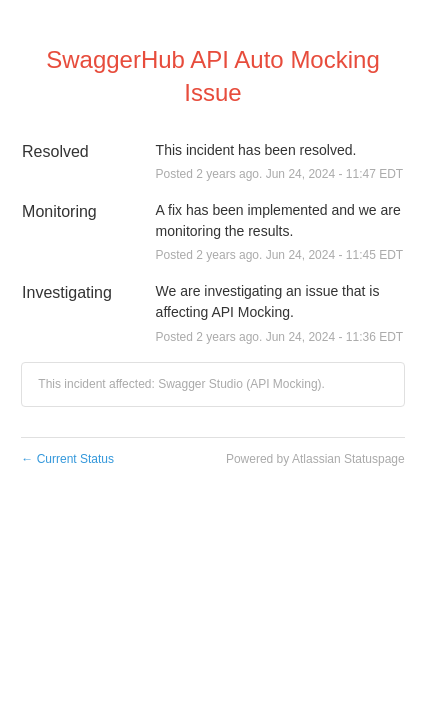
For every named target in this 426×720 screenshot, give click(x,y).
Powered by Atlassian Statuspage (315, 459)
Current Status (67, 459)
